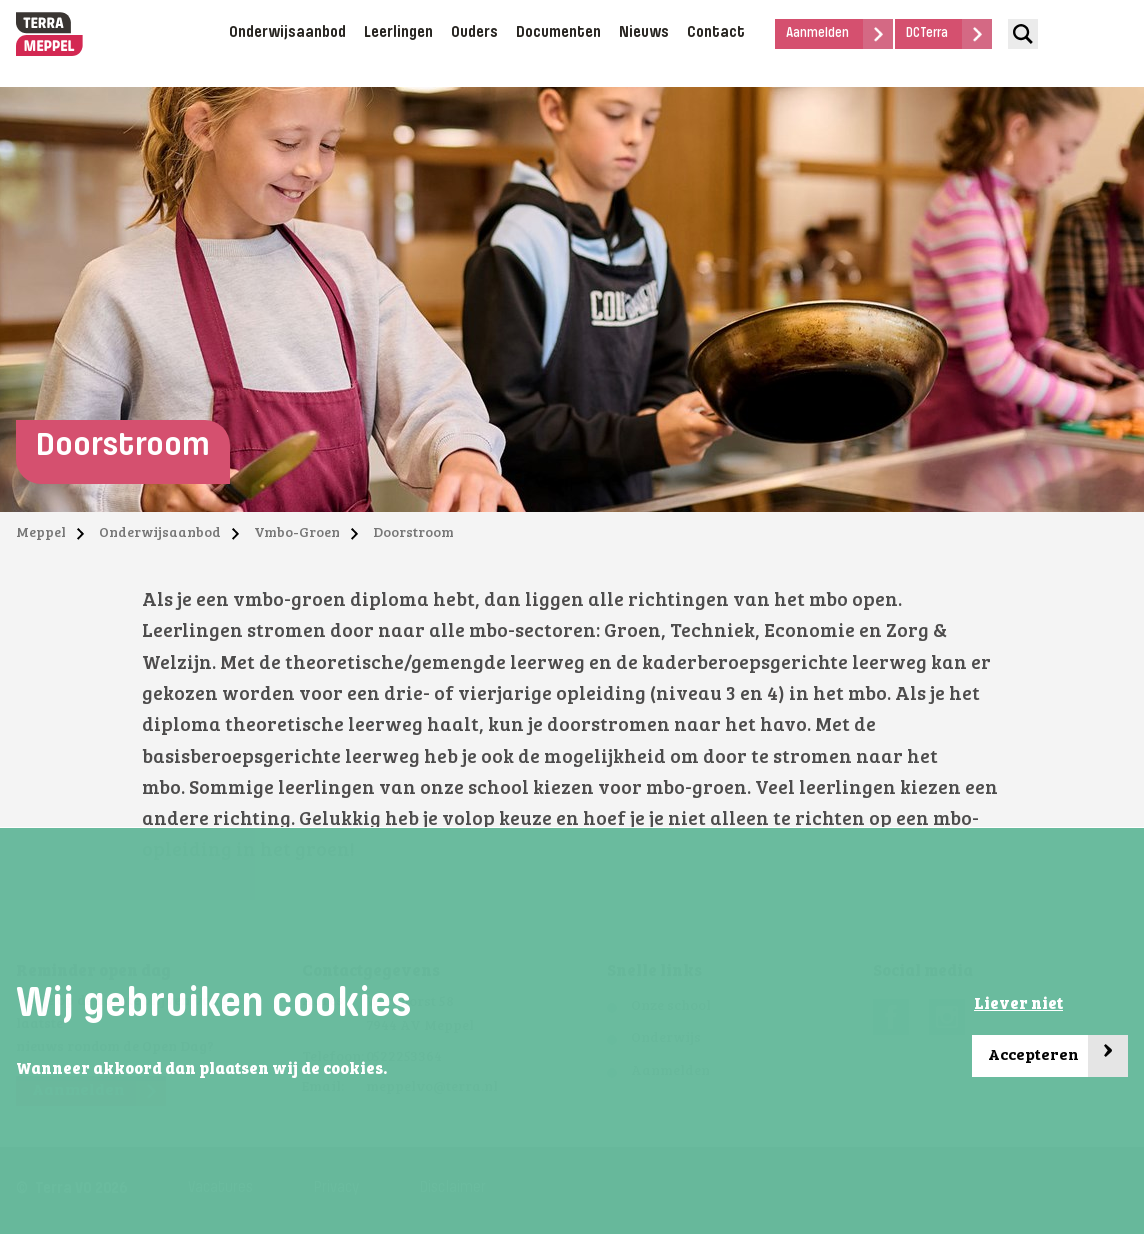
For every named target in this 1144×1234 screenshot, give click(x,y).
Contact (716, 33)
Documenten (558, 33)
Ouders (474, 33)
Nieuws (644, 33)
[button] (393, 1070)
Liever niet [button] (1018, 1005)
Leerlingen (398, 33)
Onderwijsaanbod (287, 33)
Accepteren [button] (1058, 1056)
